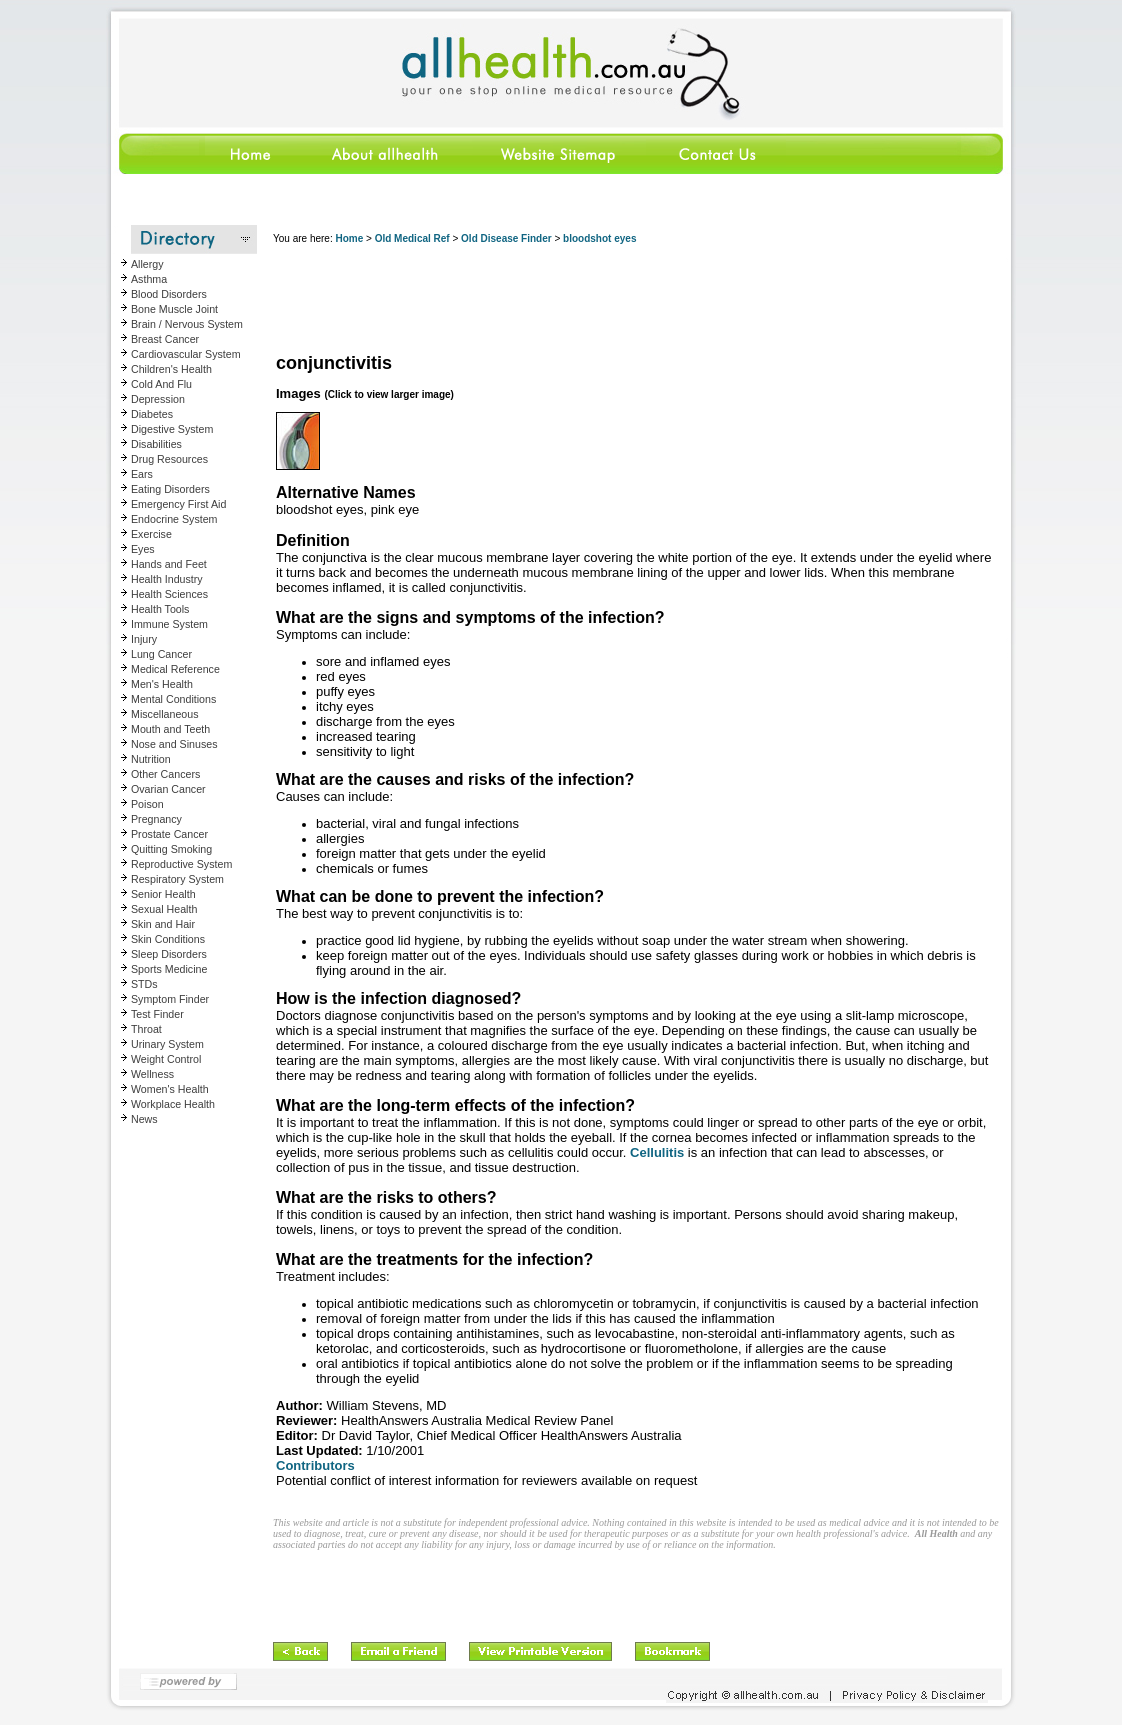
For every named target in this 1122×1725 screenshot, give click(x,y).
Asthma (149, 279)
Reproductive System (181, 864)
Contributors (315, 1465)
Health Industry (167, 579)
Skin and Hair (163, 924)
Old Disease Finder (506, 238)
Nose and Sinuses (174, 744)
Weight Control (166, 1059)
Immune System (169, 624)
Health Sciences (169, 594)
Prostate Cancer (169, 834)
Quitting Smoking (171, 849)
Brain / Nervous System (187, 324)
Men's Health (162, 684)
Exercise (151, 534)
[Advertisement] (637, 300)
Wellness (152, 1074)
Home (349, 238)
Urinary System (167, 1044)
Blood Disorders (169, 294)
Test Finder (157, 1014)
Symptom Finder (170, 999)
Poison (147, 804)
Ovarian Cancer (168, 789)
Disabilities (156, 444)
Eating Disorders (170, 489)
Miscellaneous (165, 714)
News (144, 1119)
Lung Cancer (161, 654)
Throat (146, 1029)
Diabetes (152, 414)
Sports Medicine (169, 969)
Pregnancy (156, 819)
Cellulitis (657, 1152)
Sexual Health (164, 909)
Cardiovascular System (186, 354)
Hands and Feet (169, 564)
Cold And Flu (161, 384)
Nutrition (151, 759)
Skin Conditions (168, 939)
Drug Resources (169, 459)
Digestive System (172, 429)
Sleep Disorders (169, 954)
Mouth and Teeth (170, 729)
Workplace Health (173, 1104)
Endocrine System (174, 519)
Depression (158, 399)
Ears (142, 474)
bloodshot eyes (599, 238)
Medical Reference (175, 669)
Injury (144, 639)
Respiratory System (177, 879)
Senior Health (163, 894)
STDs (144, 984)
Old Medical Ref (412, 238)
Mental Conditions (173, 699)
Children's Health (171, 369)
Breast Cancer (165, 339)
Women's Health (170, 1089)
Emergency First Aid (178, 504)
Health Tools (160, 609)
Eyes (143, 549)
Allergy (147, 264)
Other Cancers (165, 774)
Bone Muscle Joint (174, 309)
